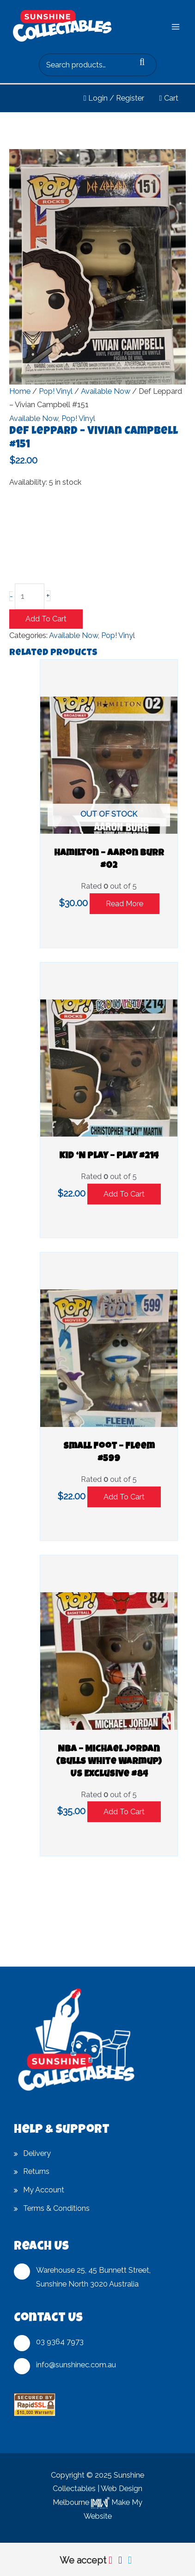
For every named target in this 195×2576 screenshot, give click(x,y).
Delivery (37, 2153)
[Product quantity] (29, 596)
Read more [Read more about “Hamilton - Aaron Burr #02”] (124, 903)
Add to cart (46, 618)
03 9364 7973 (60, 2341)
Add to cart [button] (124, 1194)
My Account (43, 2189)
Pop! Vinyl (56, 391)
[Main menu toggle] (175, 27)
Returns (36, 2171)
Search (147, 65)
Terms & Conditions (56, 2208)
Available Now (105, 391)
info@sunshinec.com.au (76, 2364)
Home (19, 391)
